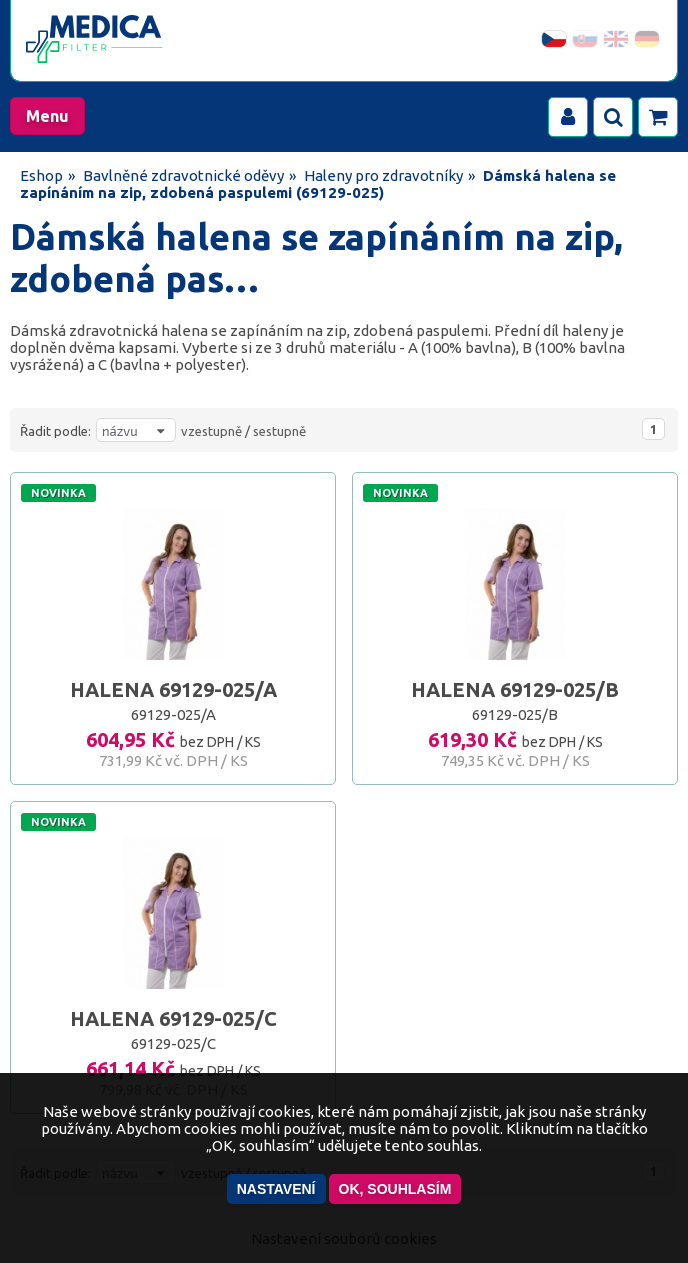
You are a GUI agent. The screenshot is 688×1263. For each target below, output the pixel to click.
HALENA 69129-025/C (173, 1018)
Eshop (41, 175)
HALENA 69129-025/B (515, 689)
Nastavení (276, 1189)
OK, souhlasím (395, 1189)
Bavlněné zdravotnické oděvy (183, 175)
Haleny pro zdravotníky (383, 175)
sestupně (279, 431)
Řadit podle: (55, 431)
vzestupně (211, 431)
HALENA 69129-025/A (173, 689)
